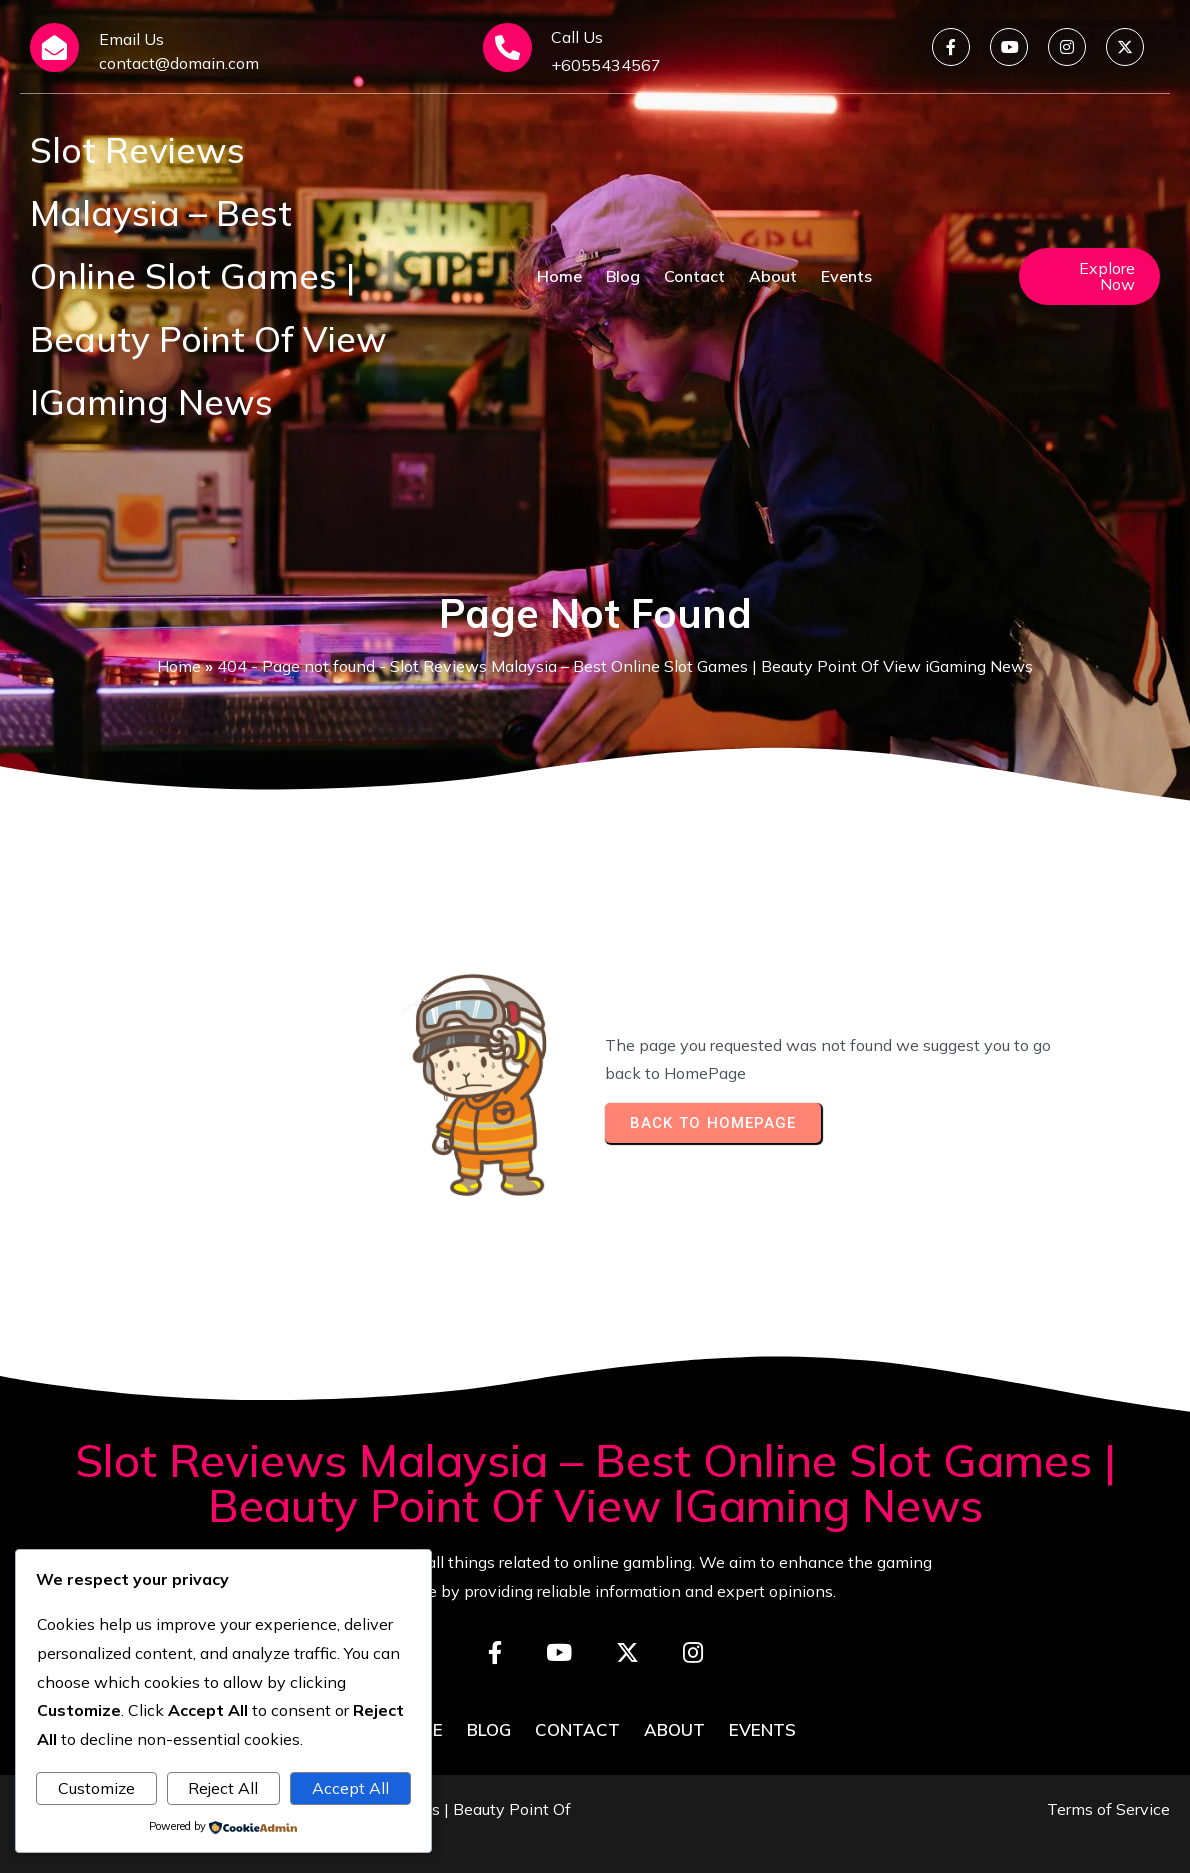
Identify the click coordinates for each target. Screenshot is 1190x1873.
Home (179, 666)
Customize (96, 1788)
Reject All (223, 1788)
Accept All (350, 1788)
